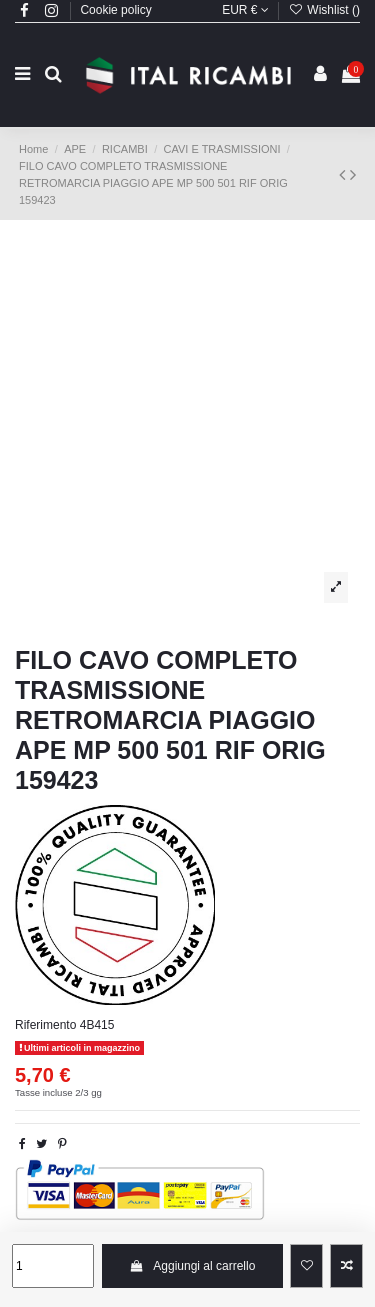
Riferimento (45, 1025)
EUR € (245, 10)
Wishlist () (324, 10)
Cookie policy (115, 10)
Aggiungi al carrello (192, 1266)
